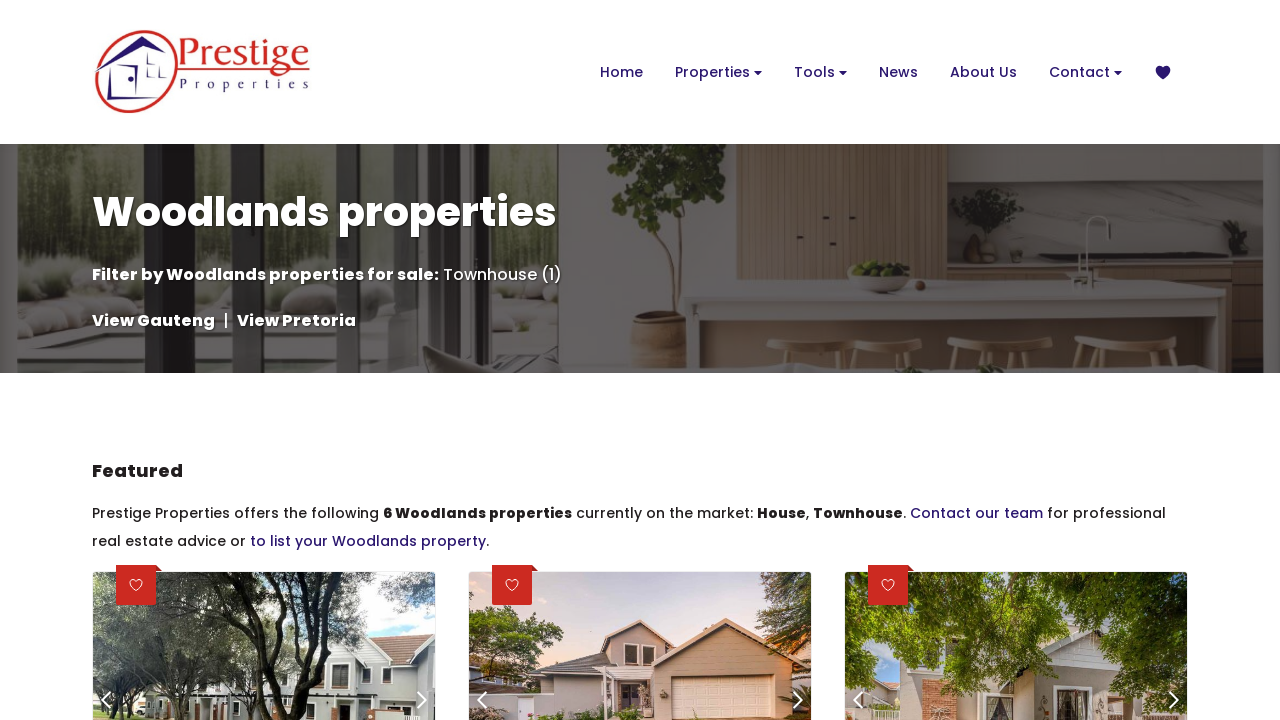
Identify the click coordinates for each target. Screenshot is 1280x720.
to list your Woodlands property (368, 541)
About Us (983, 72)
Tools (820, 72)
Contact (1085, 72)
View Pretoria (296, 321)
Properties (718, 72)
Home (621, 72)
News (898, 72)
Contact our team (976, 513)
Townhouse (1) (502, 275)
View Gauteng (153, 321)
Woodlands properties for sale (300, 275)
